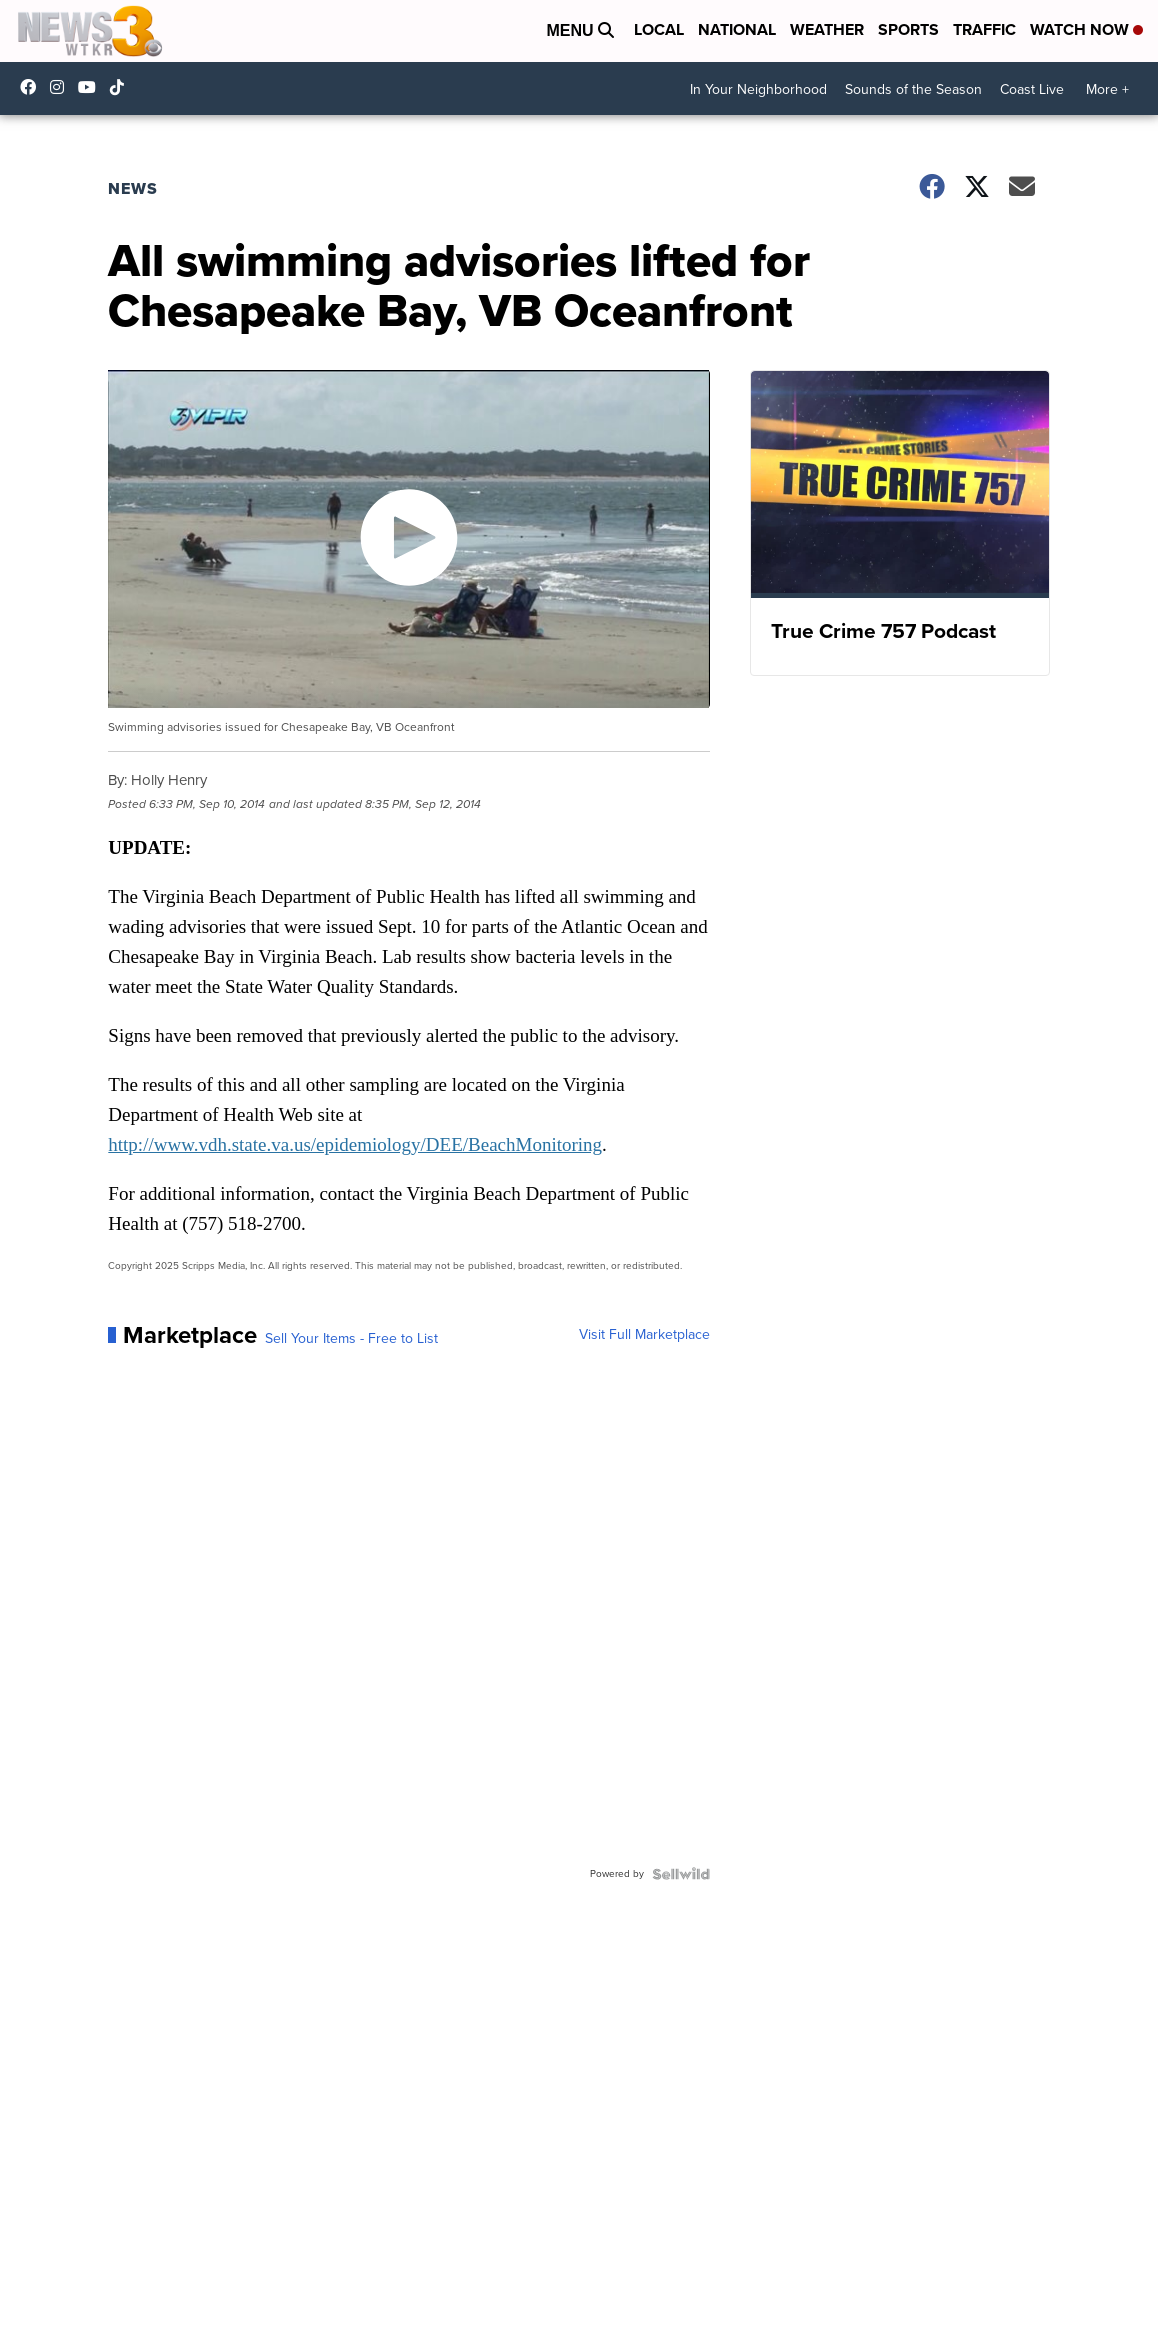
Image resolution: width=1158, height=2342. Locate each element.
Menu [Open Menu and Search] (580, 30)
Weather (827, 29)
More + (1107, 89)
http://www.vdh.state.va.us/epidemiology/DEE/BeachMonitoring (355, 1144)
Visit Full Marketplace (644, 1335)
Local (659, 29)
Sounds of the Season (913, 89)
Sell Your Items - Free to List (351, 1339)
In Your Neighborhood (758, 89)
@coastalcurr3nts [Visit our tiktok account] (122, 87)
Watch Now (1086, 29)
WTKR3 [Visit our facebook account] (33, 87)
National (737, 29)
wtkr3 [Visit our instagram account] (62, 87)
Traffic (984, 29)
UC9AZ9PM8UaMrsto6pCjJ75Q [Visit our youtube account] (92, 87)
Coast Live (1032, 89)
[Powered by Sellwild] (681, 1874)
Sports (908, 29)
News (133, 188)
